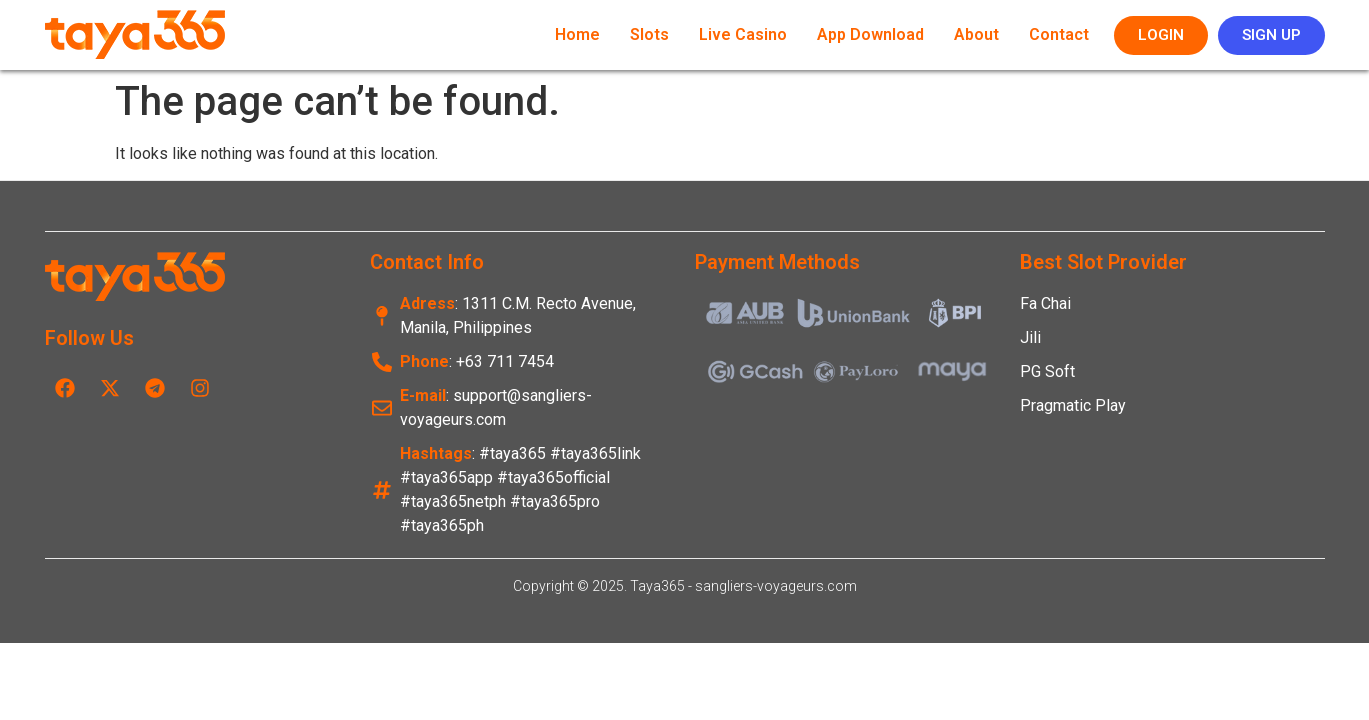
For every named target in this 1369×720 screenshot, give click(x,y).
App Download (870, 34)
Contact (1059, 34)
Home (577, 34)
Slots (649, 34)
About (976, 34)
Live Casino (743, 34)
